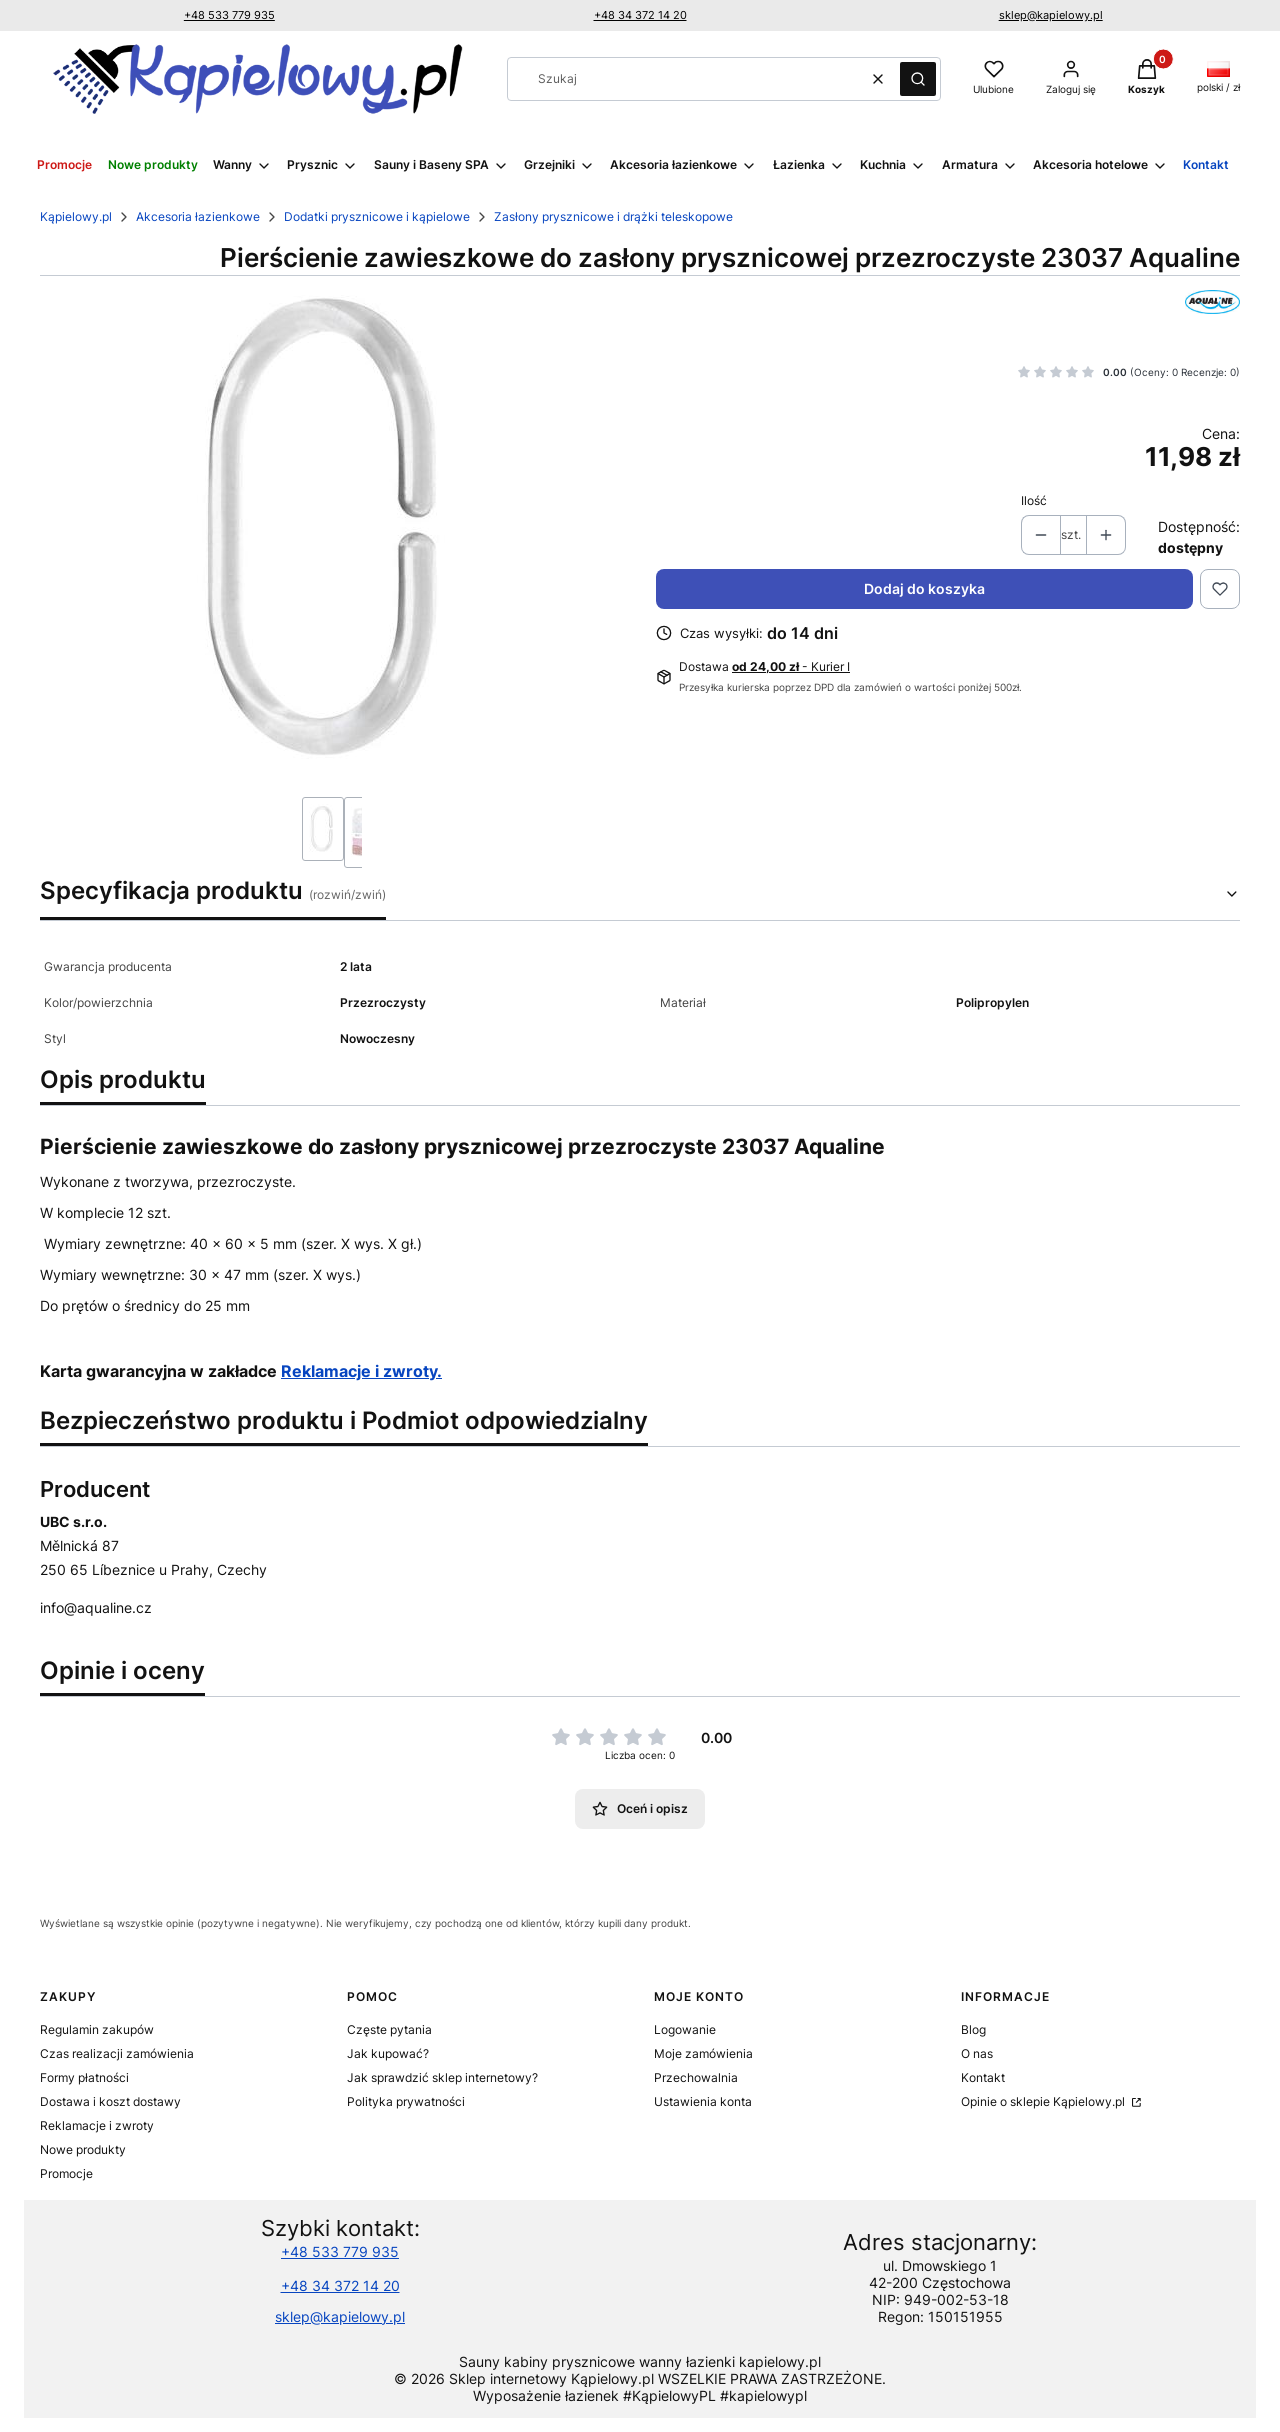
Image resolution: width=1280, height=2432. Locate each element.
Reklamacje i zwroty (97, 2125)
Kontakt (983, 2077)
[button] (918, 79)
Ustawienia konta (703, 2101)
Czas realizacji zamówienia (117, 2053)
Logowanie (685, 2029)
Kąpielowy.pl (76, 216)
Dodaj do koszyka (924, 588)
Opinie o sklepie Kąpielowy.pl (1044, 2101)
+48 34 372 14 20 (640, 15)
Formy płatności (84, 2077)
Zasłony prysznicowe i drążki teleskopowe (613, 216)
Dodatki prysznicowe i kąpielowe (377, 216)
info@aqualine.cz (96, 1607)
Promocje (66, 2173)
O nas (977, 2053)
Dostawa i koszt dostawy (110, 2101)
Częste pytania (389, 2029)
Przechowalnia (696, 2077)
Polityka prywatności (406, 2101)
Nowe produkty (83, 2149)
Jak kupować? (388, 2053)
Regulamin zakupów (97, 2029)
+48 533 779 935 (229, 15)
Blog (973, 2029)
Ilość (1034, 500)
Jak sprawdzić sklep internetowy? (442, 2077)
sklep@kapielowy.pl (1051, 15)
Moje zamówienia (703, 2053)
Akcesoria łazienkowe (198, 216)
